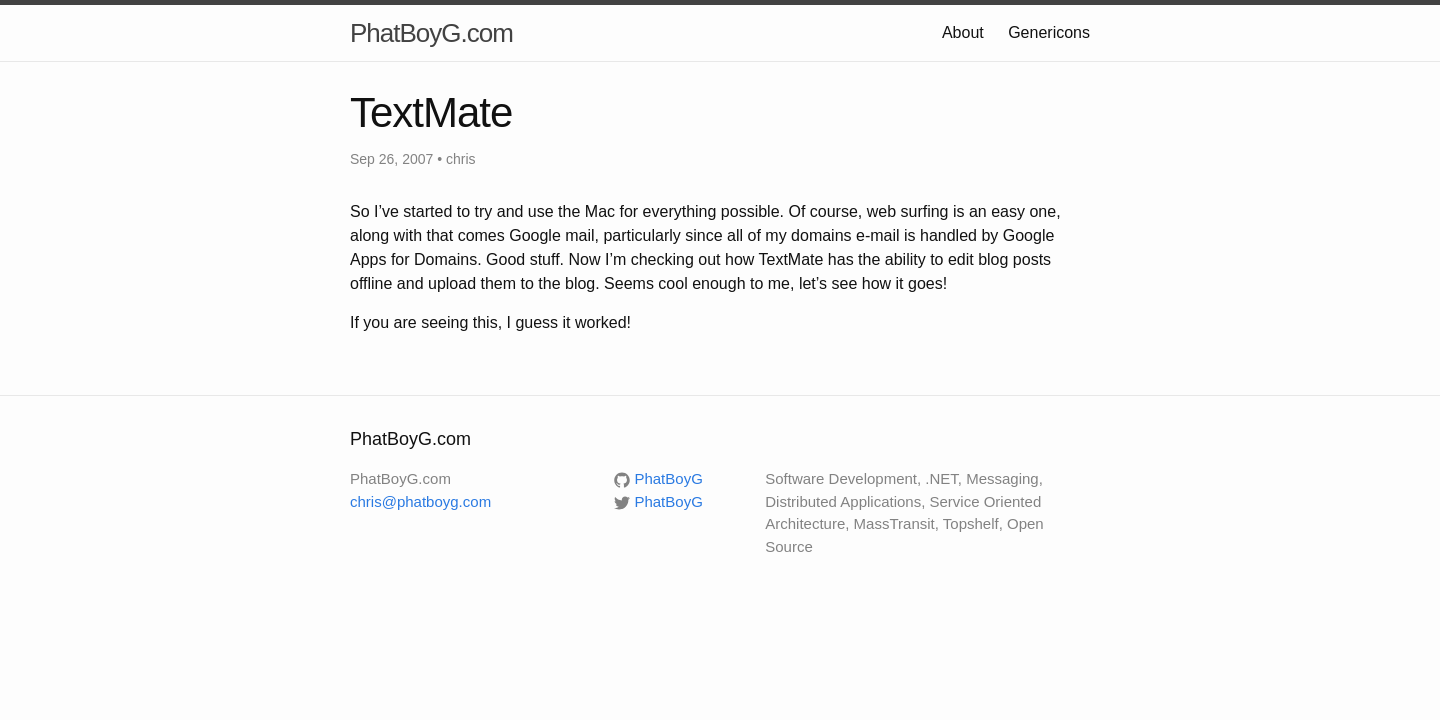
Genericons (1049, 32)
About (963, 32)
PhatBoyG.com (431, 33)
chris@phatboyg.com (420, 501)
